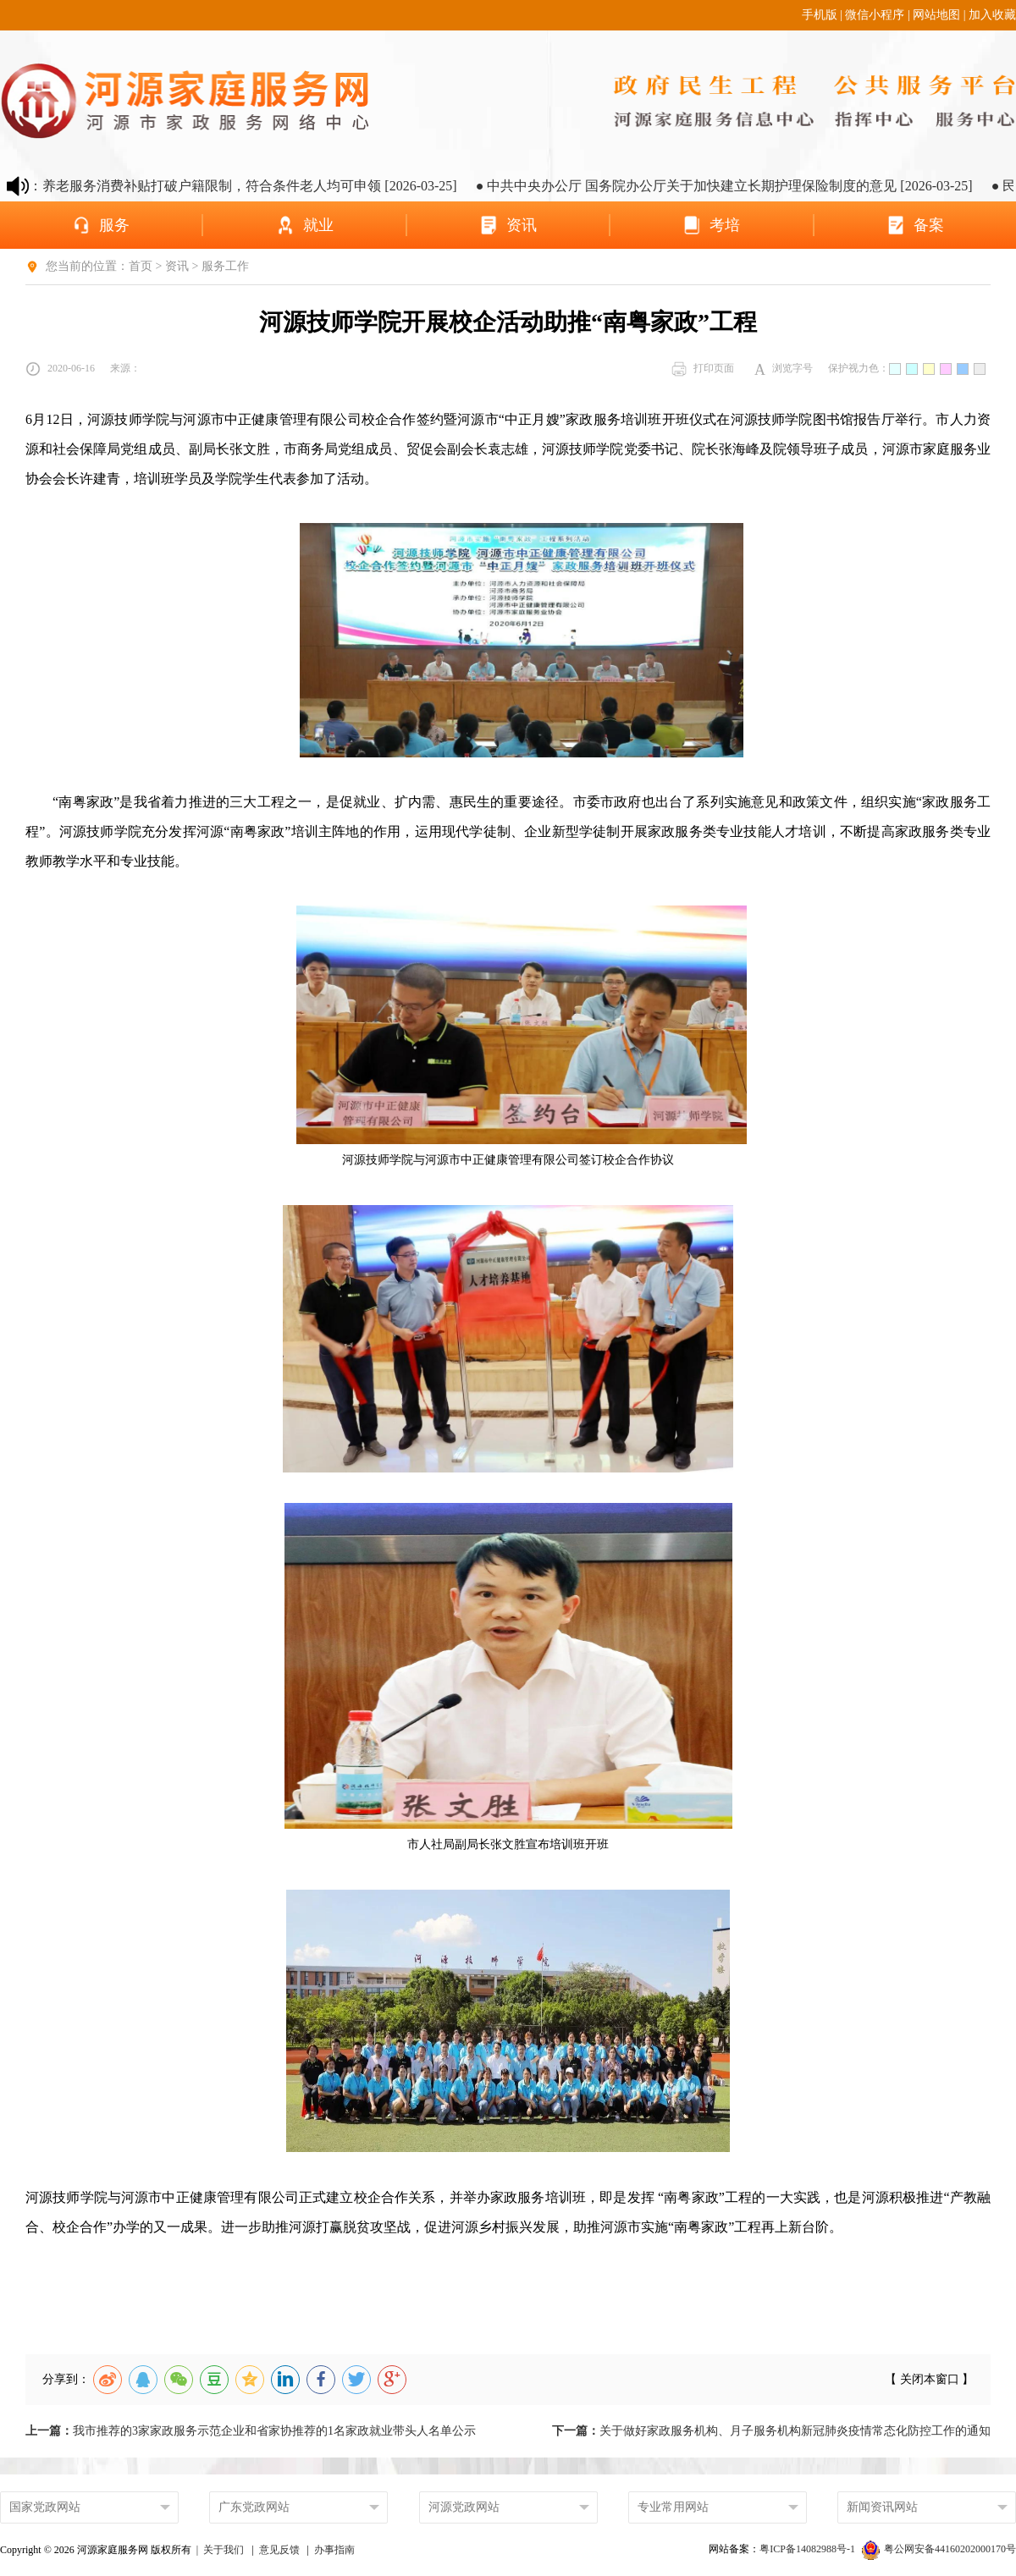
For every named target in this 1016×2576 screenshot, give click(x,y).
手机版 (819, 14)
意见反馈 (279, 2550)
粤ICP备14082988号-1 (808, 2549)
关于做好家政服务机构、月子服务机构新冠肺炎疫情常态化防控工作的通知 (771, 2431)
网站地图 (936, 14)
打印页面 (702, 369)
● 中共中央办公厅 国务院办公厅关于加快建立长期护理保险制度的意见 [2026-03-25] (740, 186)
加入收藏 (992, 14)
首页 (140, 266)
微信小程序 (874, 14)
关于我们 (223, 2550)
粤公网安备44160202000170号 (939, 2549)
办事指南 (334, 2550)
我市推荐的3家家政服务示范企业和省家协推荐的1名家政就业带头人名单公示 (250, 2431)
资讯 (177, 266)
